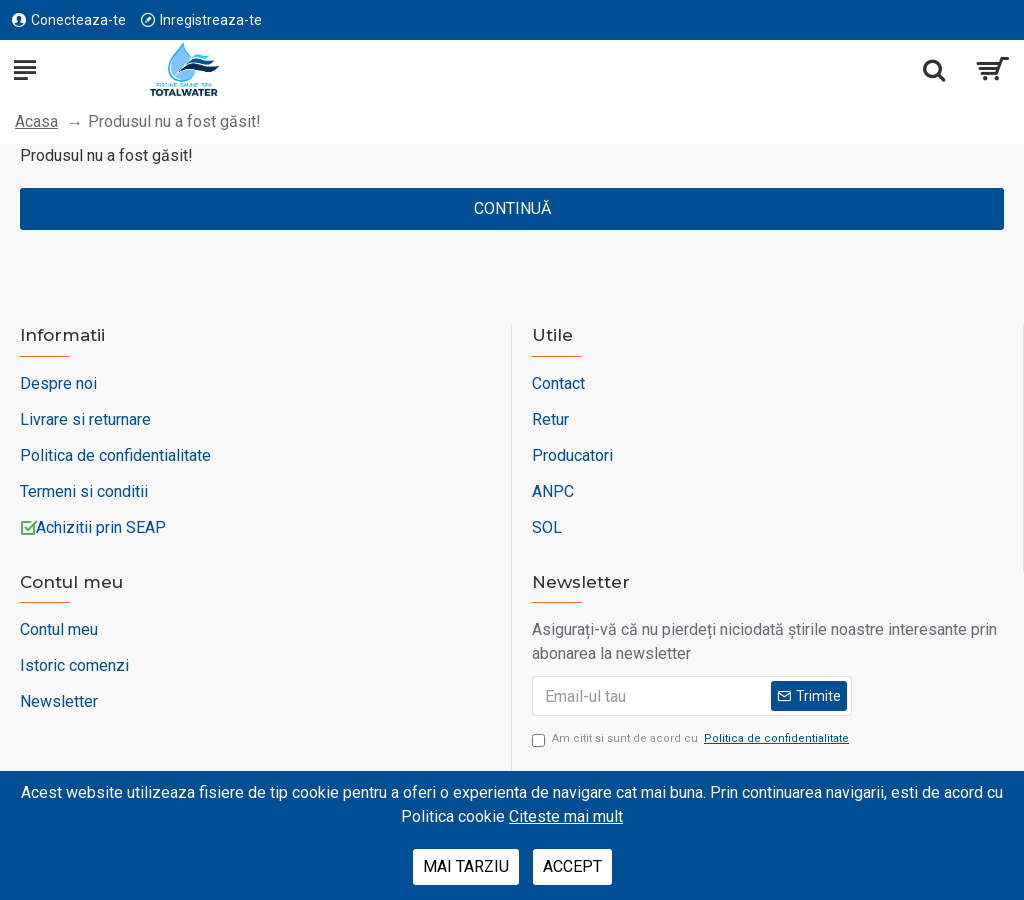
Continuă (512, 208)
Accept (572, 866)
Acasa (36, 121)
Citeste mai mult (566, 816)
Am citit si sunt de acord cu (692, 739)
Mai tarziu (466, 866)
